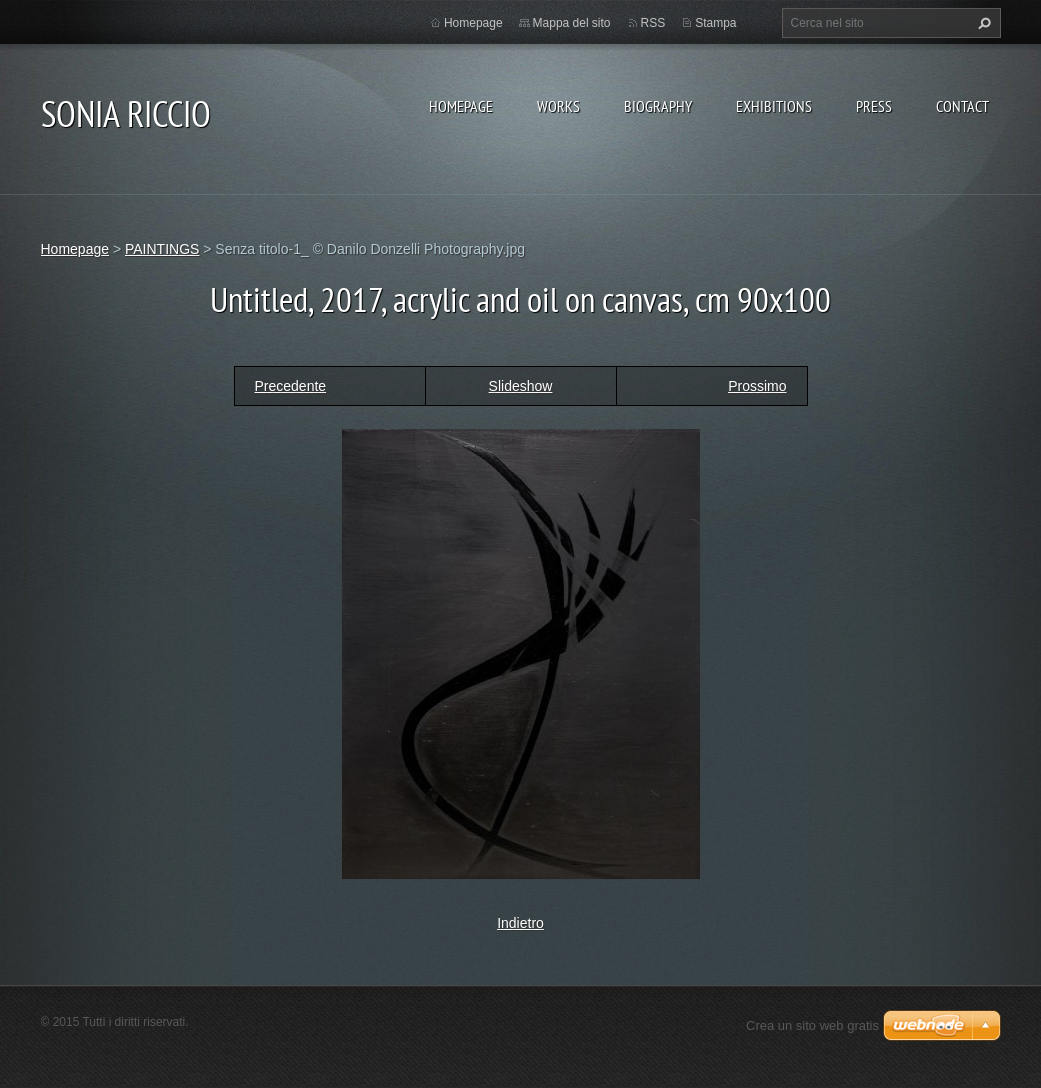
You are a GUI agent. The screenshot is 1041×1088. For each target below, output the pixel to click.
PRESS (874, 106)
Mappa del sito (572, 23)
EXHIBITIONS (774, 106)
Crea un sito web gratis (812, 1025)
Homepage (461, 106)
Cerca (982, 23)
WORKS (558, 106)
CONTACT (962, 106)
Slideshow (521, 386)
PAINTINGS (162, 249)
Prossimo (757, 386)
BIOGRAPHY (658, 106)
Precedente (291, 386)
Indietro (520, 923)
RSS (653, 23)
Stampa (715, 23)
